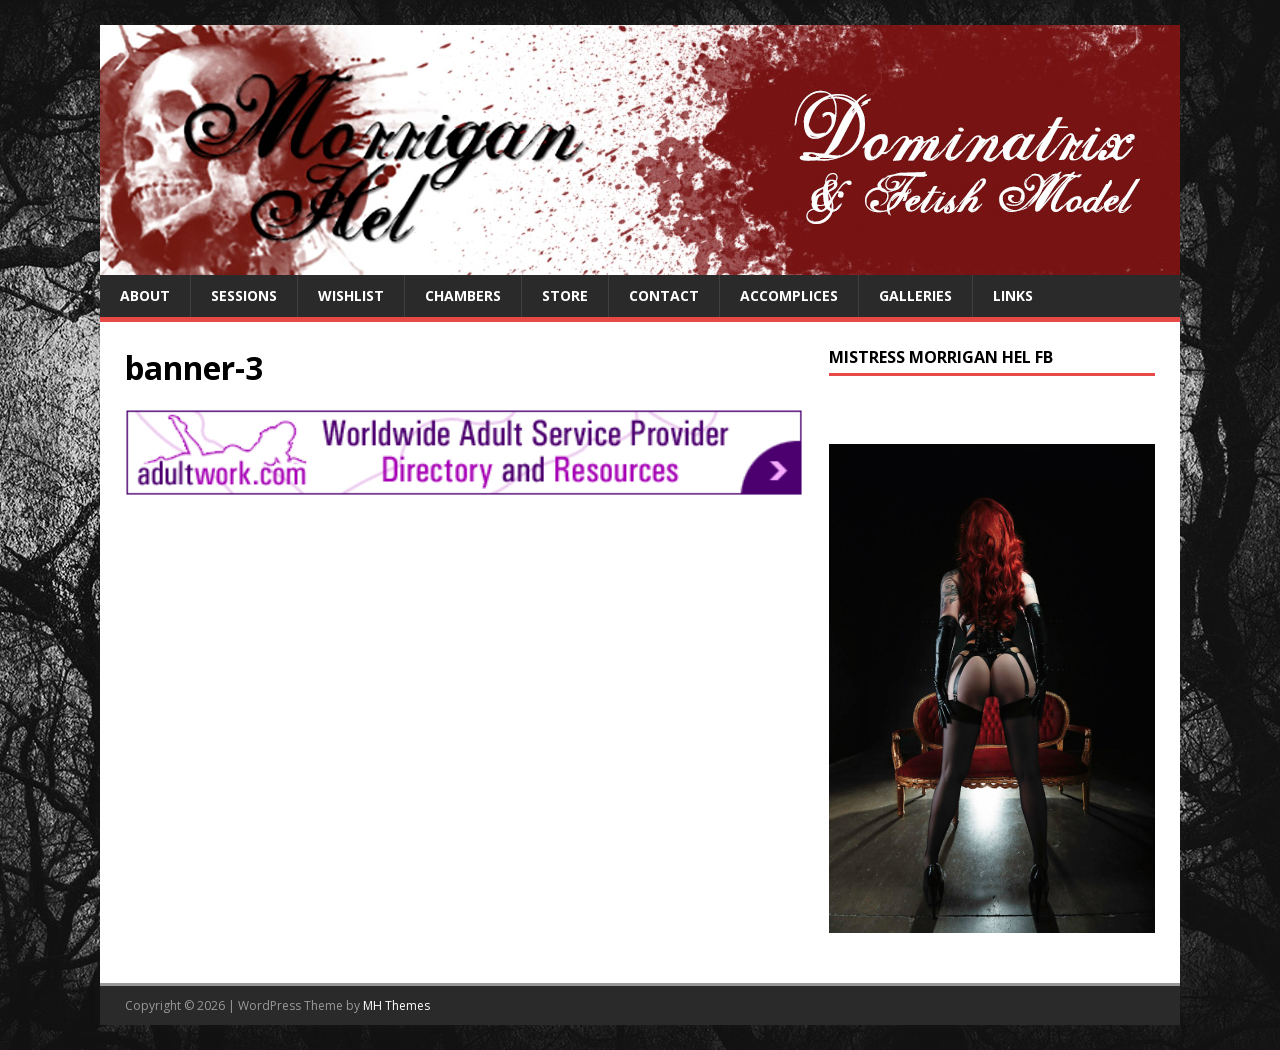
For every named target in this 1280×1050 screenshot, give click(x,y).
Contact (664, 295)
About (145, 295)
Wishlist (351, 295)
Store (565, 295)
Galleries (915, 295)
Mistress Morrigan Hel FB (941, 357)
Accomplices (789, 295)
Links (1013, 295)
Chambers (463, 295)
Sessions (244, 295)
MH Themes (396, 1005)
